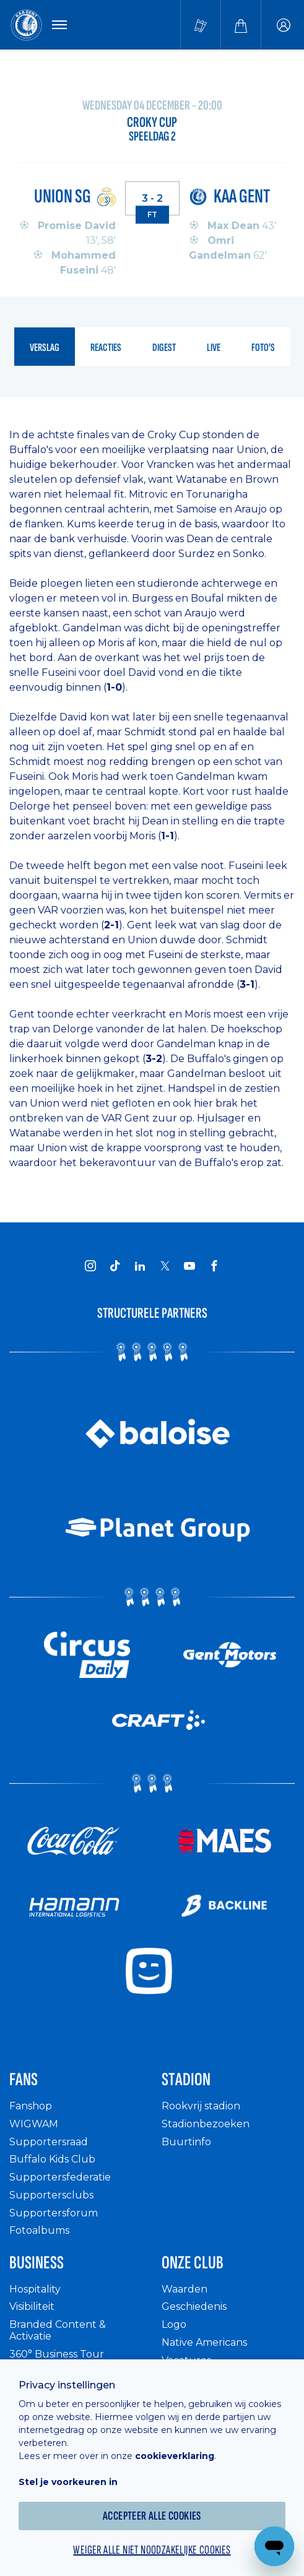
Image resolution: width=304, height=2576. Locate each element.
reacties (105, 347)
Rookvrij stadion (201, 2106)
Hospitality (35, 2289)
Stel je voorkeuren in (68, 2481)
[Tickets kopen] (200, 25)
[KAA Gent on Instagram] (90, 1266)
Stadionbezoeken (206, 2124)
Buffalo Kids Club (52, 2159)
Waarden (184, 2289)
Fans (23, 2079)
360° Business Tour (56, 2354)
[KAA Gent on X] (165, 1266)
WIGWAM (33, 2124)
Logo (174, 2324)
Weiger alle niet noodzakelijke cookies (151, 2550)
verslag (44, 347)
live (213, 347)
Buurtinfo (186, 2142)
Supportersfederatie (60, 2177)
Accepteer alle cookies (152, 2516)
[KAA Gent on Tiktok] (115, 1266)
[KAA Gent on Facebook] (214, 1266)
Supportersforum (53, 2213)
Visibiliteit (31, 2306)
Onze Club (193, 2263)
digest (164, 347)
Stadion (186, 2079)
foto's (263, 347)
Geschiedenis (194, 2306)
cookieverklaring (174, 2455)
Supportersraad (48, 2142)
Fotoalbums (39, 2230)
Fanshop (30, 2106)
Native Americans (204, 2342)
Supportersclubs (51, 2195)
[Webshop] (241, 25)
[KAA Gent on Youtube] (189, 1266)
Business (36, 2263)
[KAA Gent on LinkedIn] (140, 1266)
